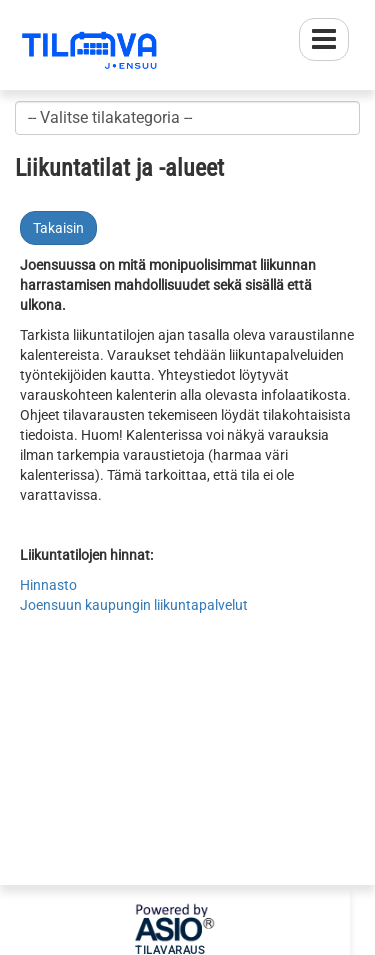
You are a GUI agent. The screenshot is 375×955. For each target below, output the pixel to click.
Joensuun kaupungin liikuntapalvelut (134, 605)
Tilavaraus (170, 951)
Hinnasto (48, 585)
